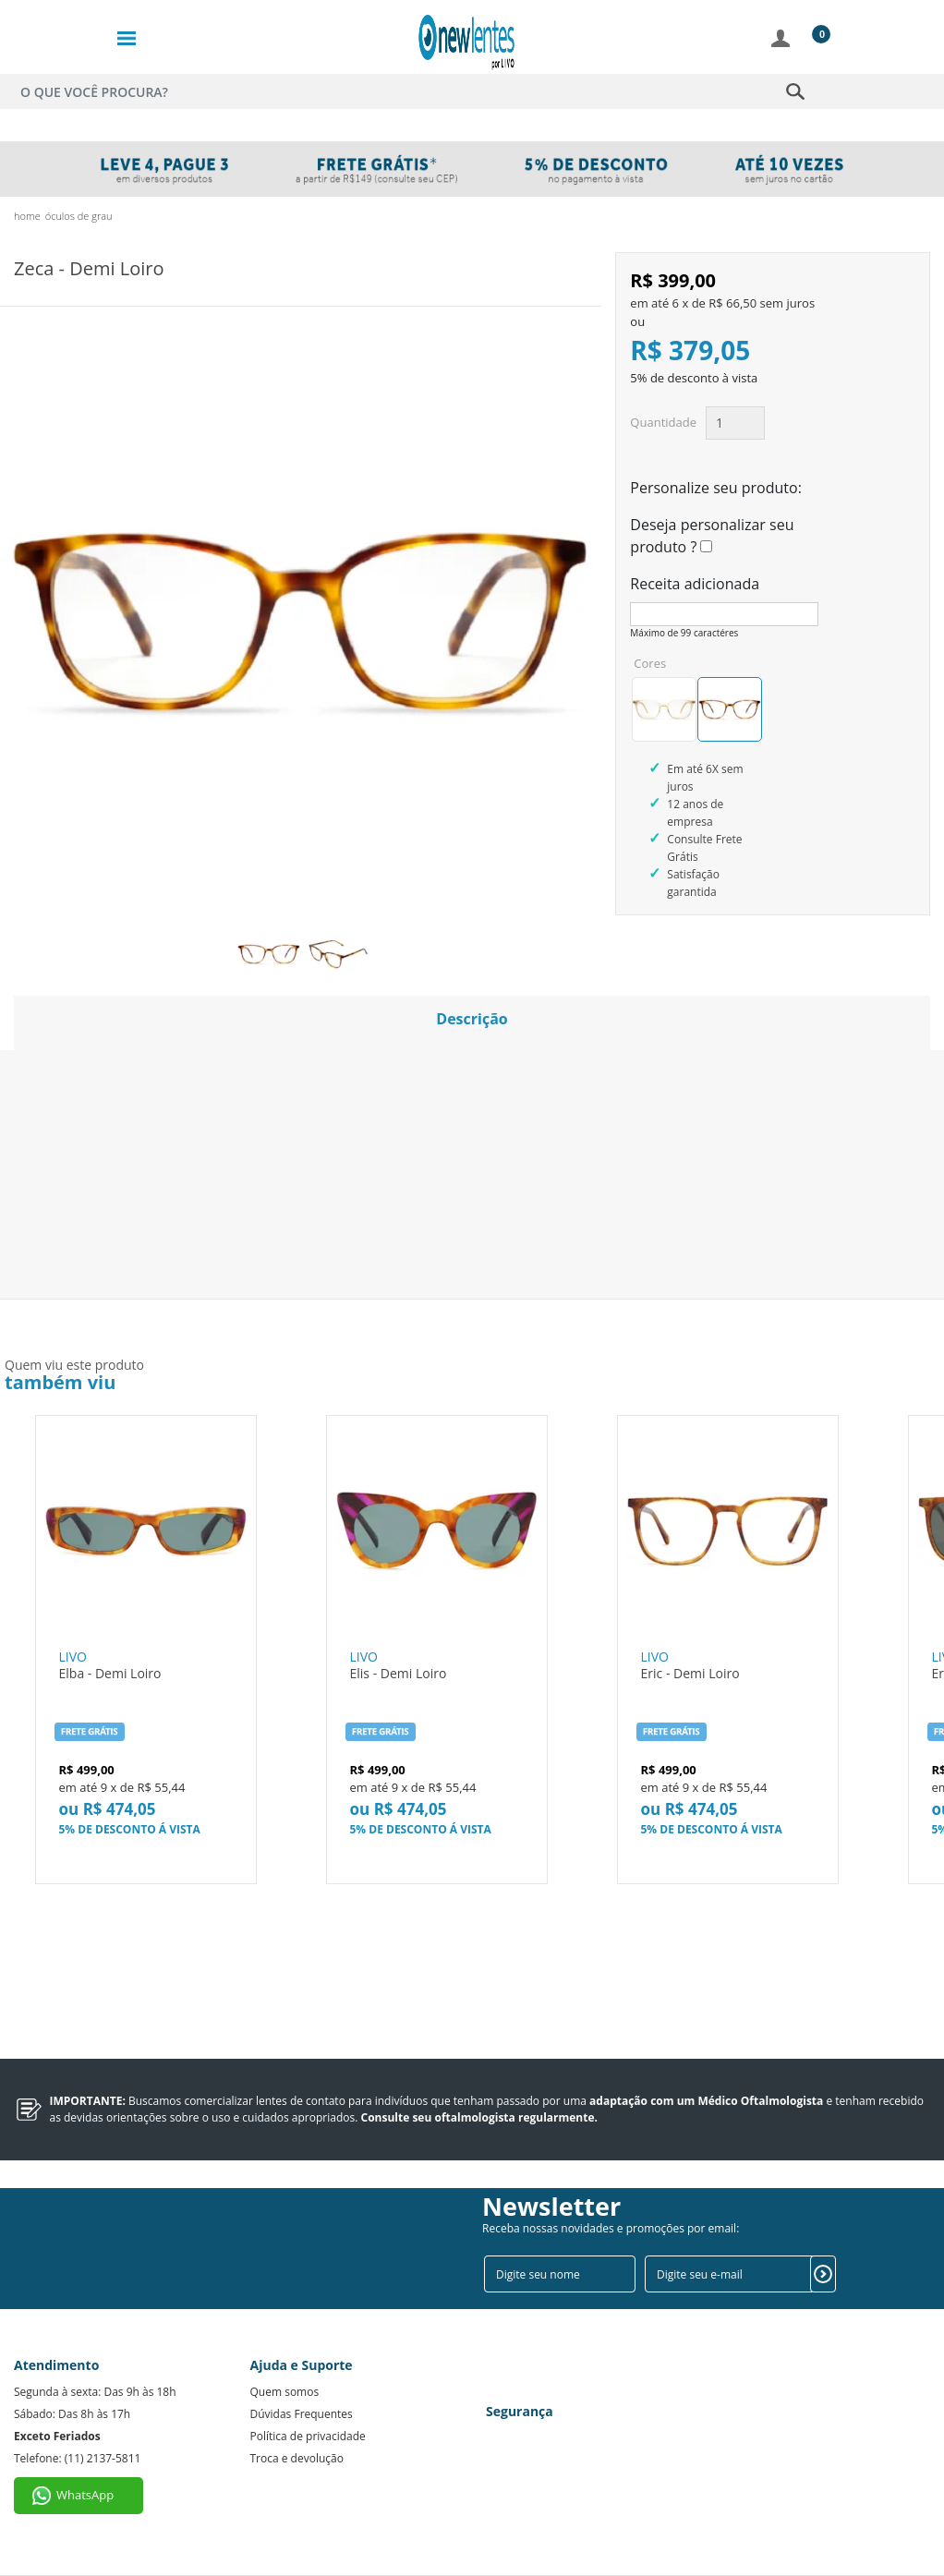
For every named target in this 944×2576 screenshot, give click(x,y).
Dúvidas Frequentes (301, 2414)
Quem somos (285, 2392)
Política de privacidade (308, 2436)
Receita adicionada (694, 584)
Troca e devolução (297, 2458)
